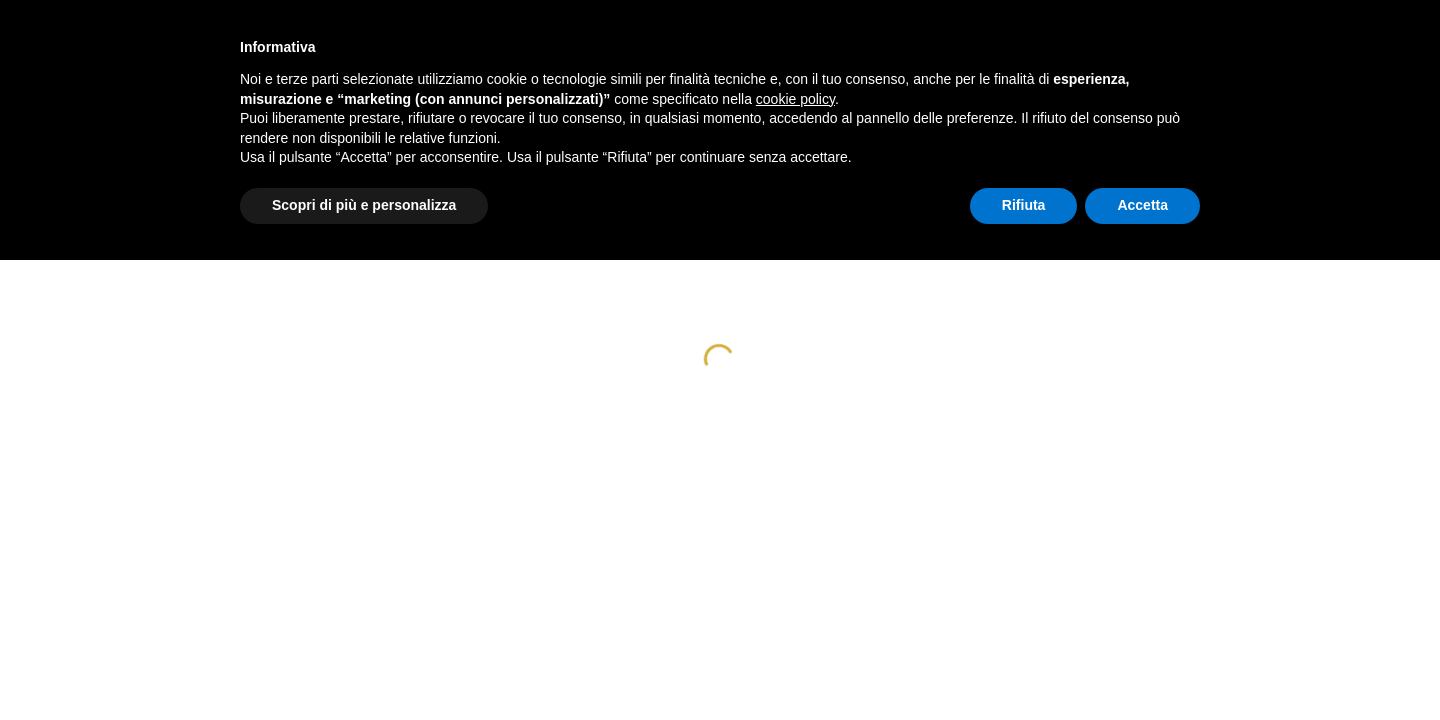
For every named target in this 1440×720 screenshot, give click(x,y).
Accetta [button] (1142, 205)
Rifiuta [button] (1024, 205)
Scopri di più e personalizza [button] (364, 205)
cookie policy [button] (795, 99)
